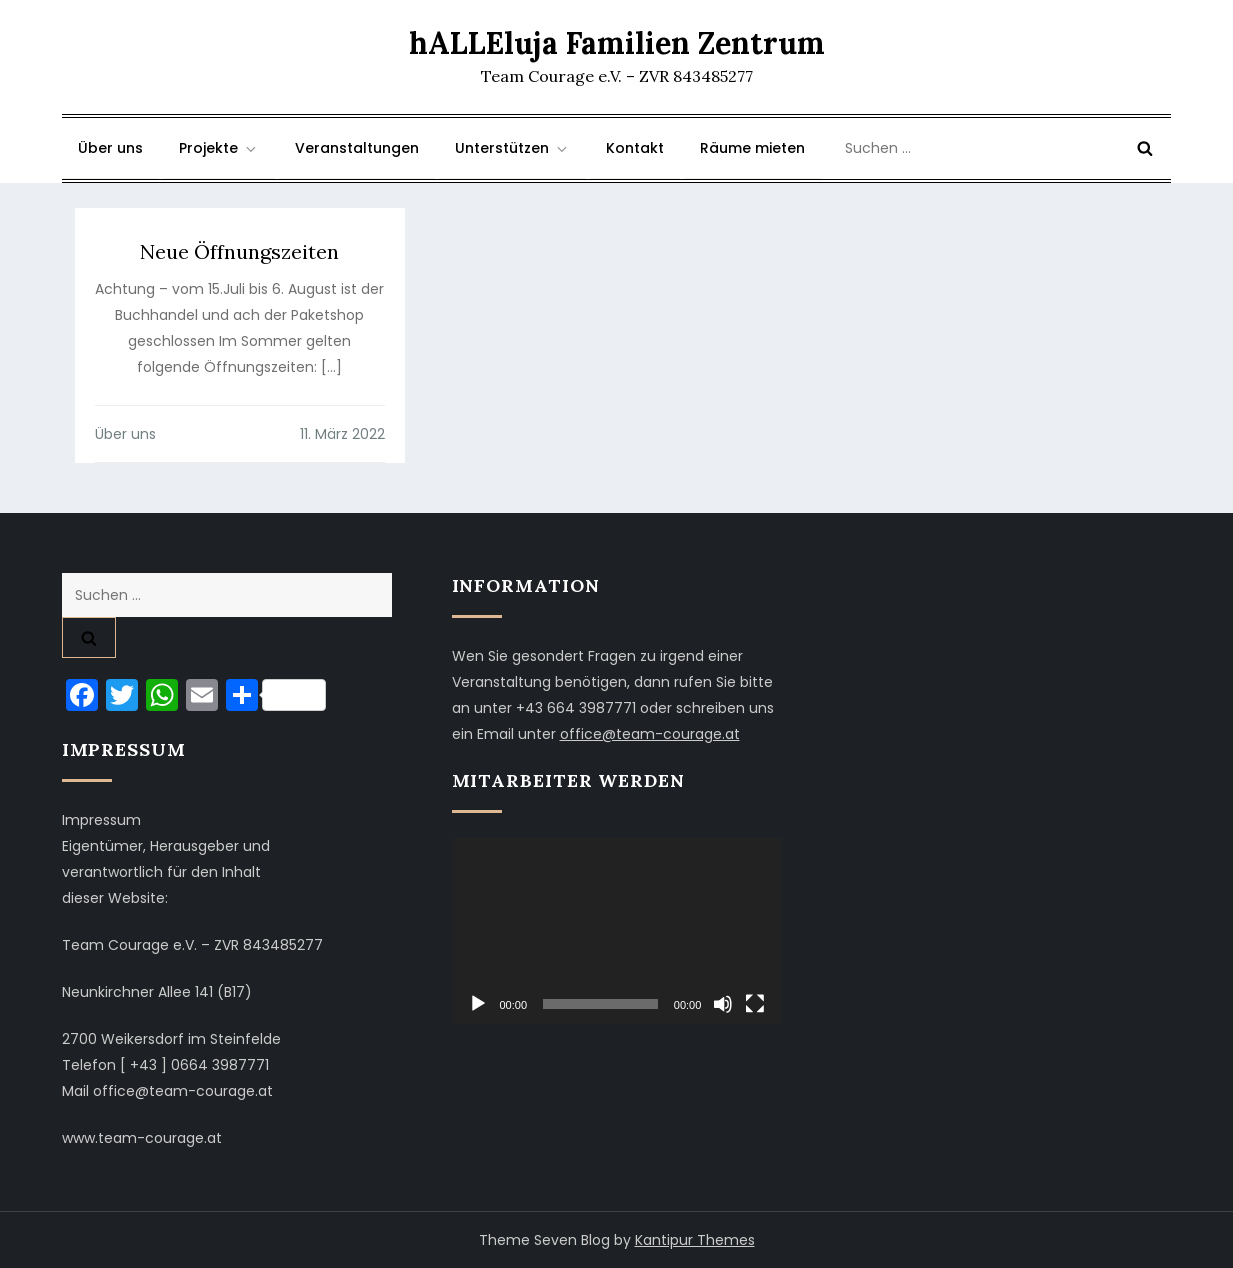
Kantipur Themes (695, 1240)
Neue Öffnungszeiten (239, 251)
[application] (617, 931)
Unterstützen (512, 148)
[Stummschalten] (723, 1004)
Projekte (219, 148)
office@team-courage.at (650, 734)
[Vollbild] (755, 1004)
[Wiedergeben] (478, 1004)
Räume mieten (752, 148)
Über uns (110, 148)
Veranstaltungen (357, 148)
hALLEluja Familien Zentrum (617, 43)
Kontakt (635, 148)
